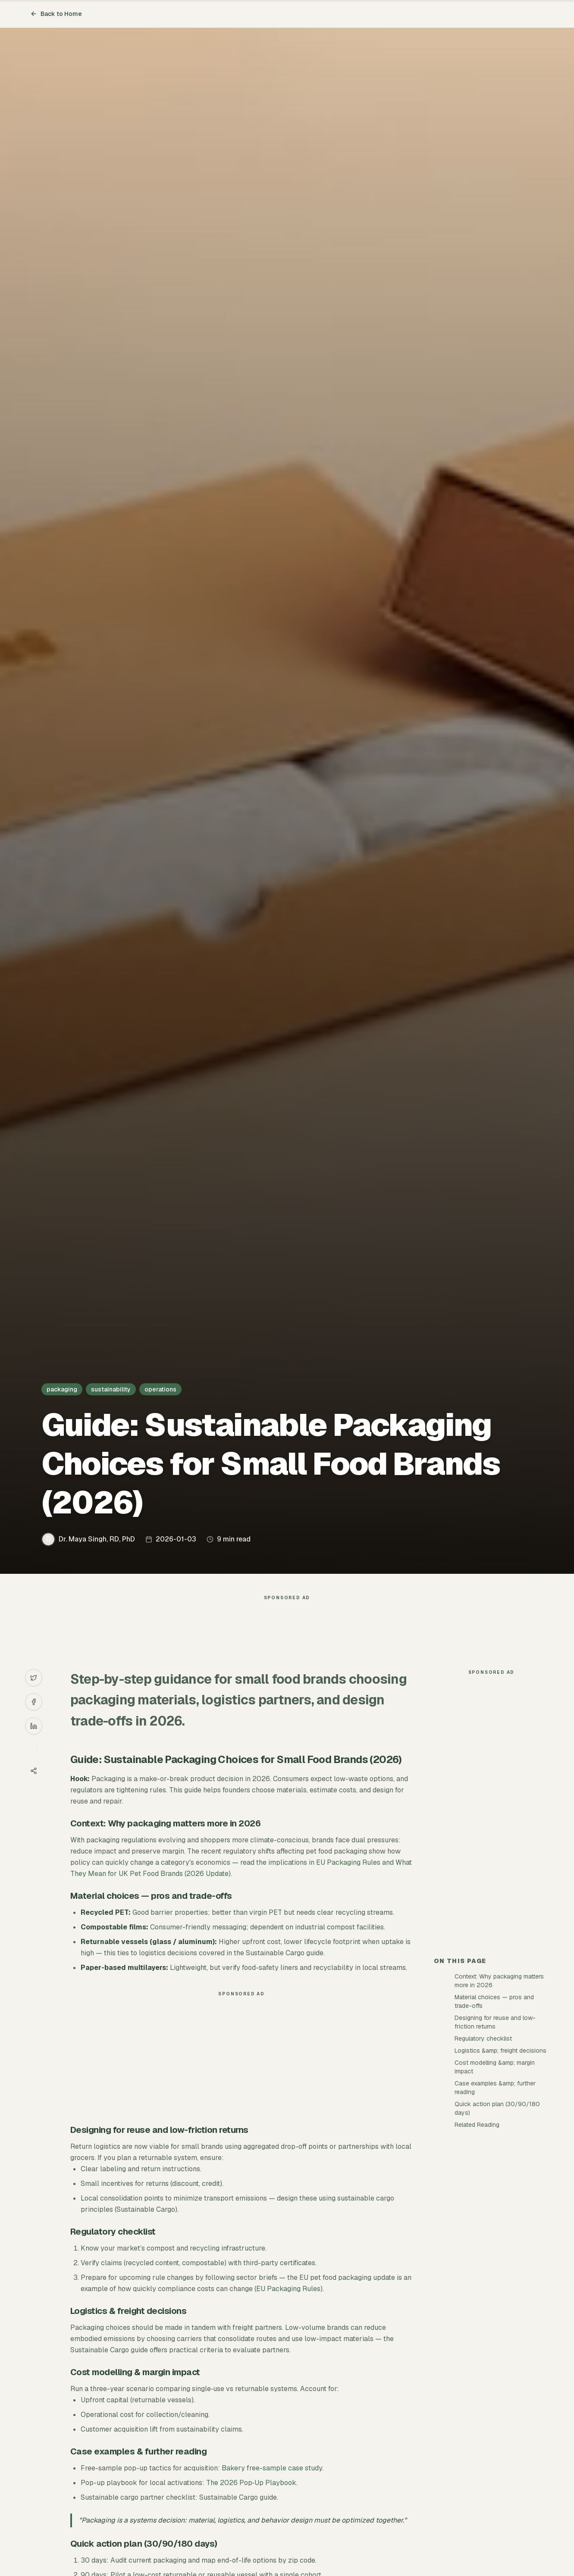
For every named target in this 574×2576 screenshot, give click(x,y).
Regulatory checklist (483, 2038)
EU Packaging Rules (288, 2288)
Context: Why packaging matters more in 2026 (499, 1981)
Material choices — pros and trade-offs (494, 2001)
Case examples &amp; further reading (495, 2087)
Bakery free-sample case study (272, 2468)
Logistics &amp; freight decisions (500, 2050)
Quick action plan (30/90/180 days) (497, 2108)
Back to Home (56, 14)
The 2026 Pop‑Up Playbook (251, 2482)
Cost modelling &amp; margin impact (495, 2067)
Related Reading (477, 2125)
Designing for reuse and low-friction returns (495, 2022)
